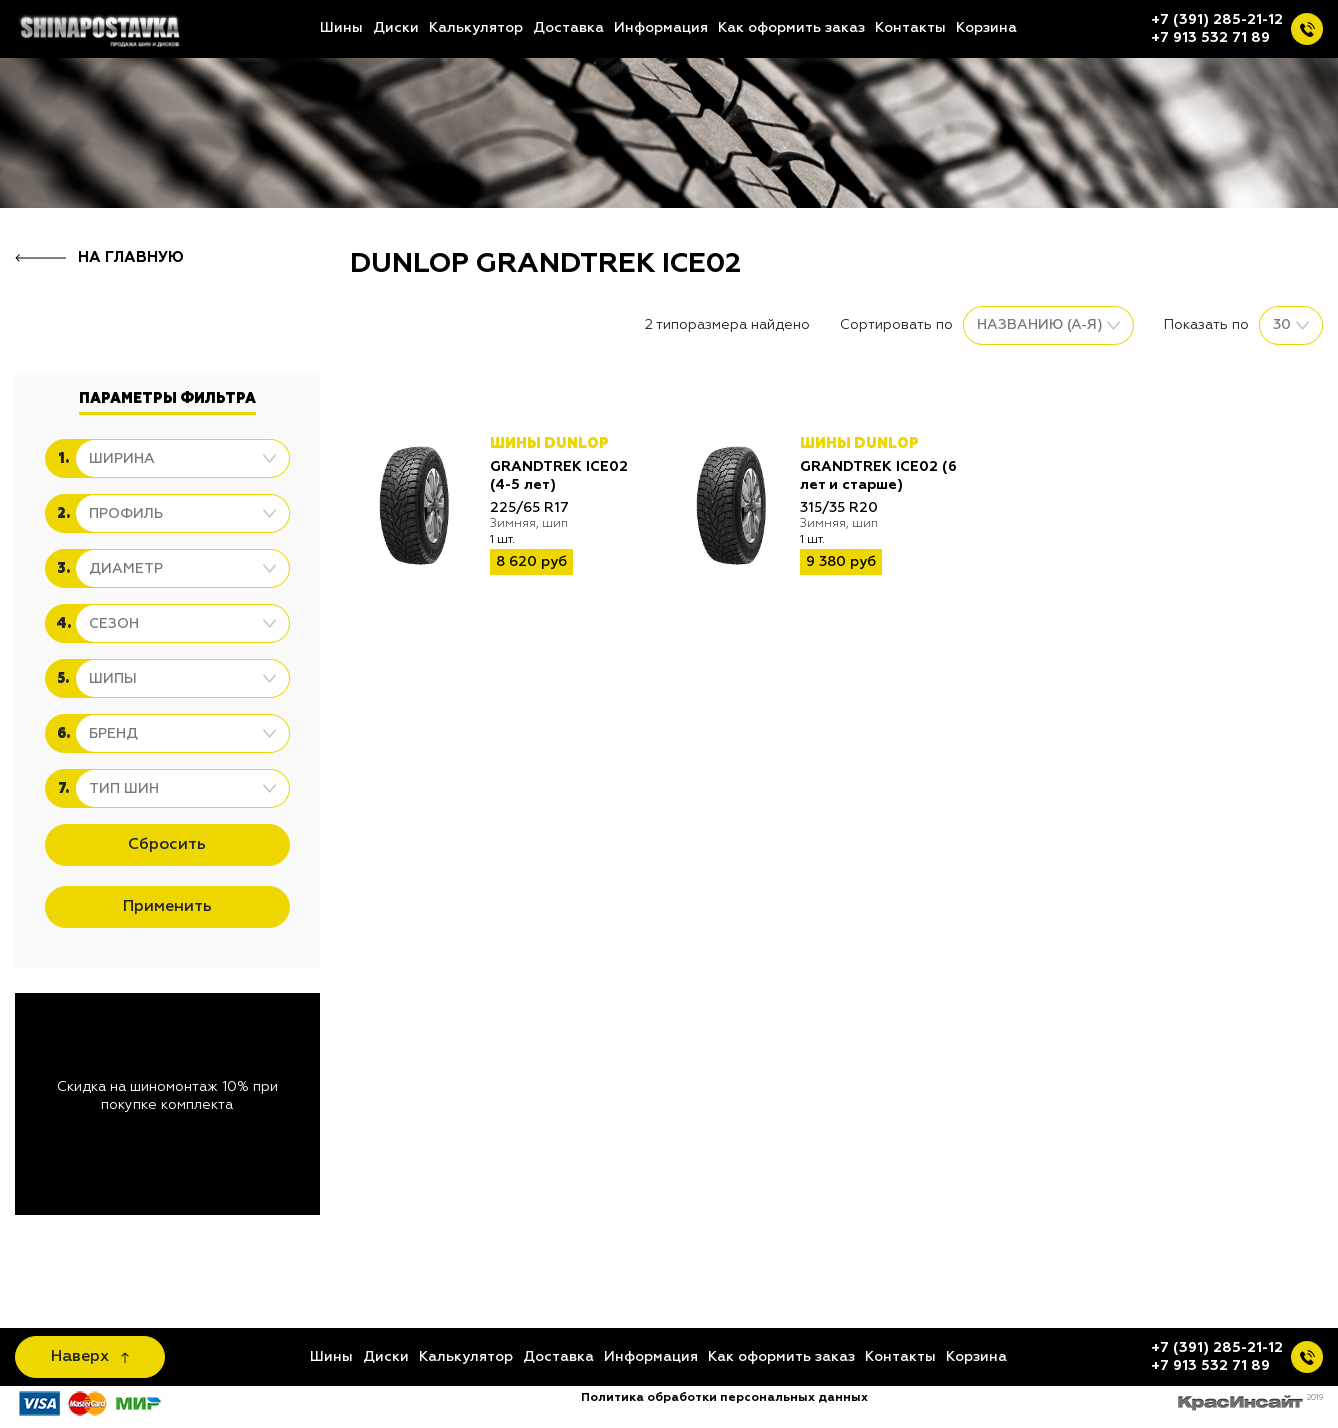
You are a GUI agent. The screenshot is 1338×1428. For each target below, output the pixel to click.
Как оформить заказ (791, 28)
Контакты (910, 28)
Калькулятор (476, 28)
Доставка (568, 28)
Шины (341, 28)
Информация (661, 28)
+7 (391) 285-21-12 (1217, 20)
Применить (167, 907)
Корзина (986, 28)
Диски (396, 28)
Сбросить (167, 845)
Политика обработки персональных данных (724, 1398)
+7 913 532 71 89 (1210, 38)
